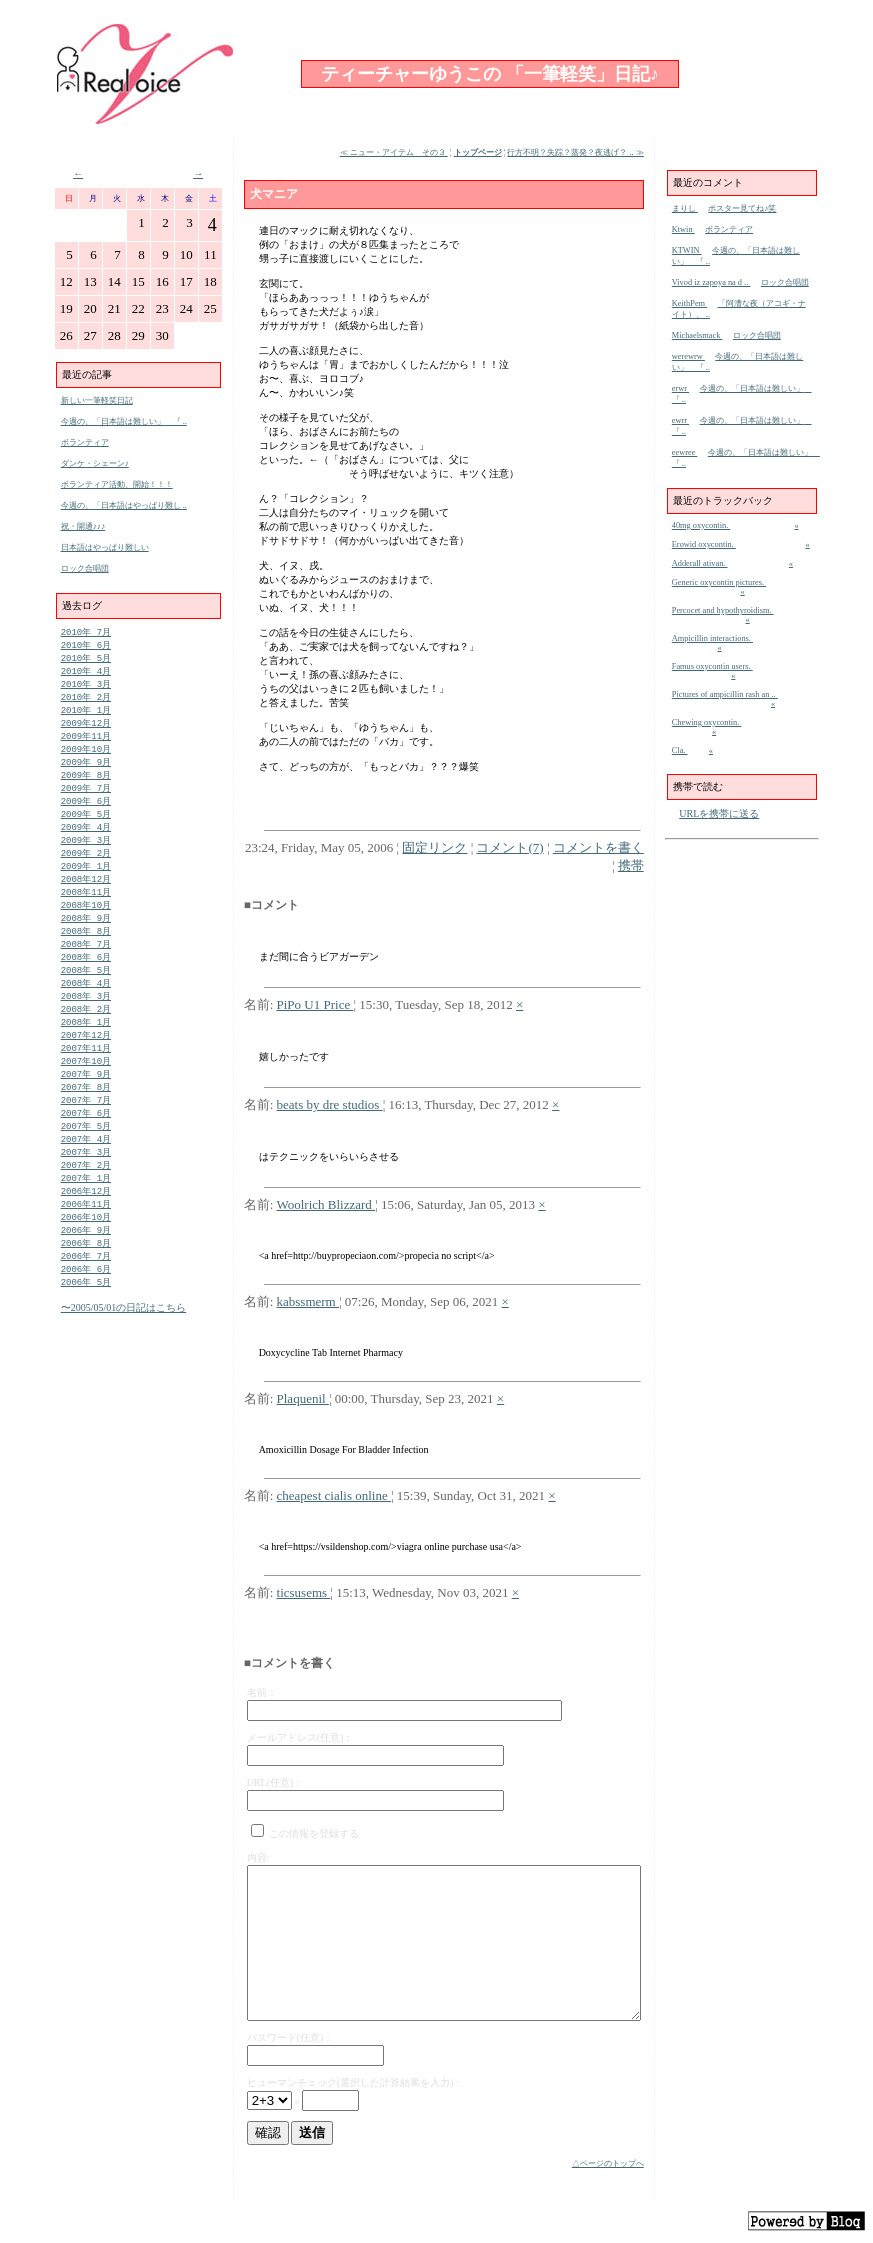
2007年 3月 (86, 1192)
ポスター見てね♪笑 (742, 208)
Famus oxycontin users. (712, 666)
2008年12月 (86, 898)
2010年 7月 (86, 632)
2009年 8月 (86, 786)
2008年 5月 (86, 996)
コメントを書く (598, 847)
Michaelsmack (697, 335)
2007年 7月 (86, 1136)
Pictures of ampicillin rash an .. (725, 694)
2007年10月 (86, 1094)
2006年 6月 (86, 1318)
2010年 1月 (86, 716)
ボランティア (85, 442)
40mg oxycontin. (701, 525)
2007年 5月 (86, 1164)
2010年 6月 (86, 646)
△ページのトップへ (608, 2163)
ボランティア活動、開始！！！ (117, 484)
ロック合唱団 (85, 568)
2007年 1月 (86, 1220)
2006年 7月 (86, 1304)
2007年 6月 (86, 1150)
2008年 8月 (86, 954)
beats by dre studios (330, 1104)
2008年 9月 (86, 940)
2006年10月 (86, 1262)
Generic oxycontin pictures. (719, 582)
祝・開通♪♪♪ (83, 526)
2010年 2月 (86, 702)
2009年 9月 (86, 772)
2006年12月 (86, 1234)
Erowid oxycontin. (704, 544)
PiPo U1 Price (315, 1004)
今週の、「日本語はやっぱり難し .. (124, 505)
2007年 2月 (86, 1206)
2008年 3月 (86, 1024)
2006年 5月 (86, 1332)
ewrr (680, 420)
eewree (685, 452)
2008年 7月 (86, 968)
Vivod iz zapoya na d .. (711, 282)
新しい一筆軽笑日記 (97, 400)
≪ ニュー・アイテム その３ (394, 152)
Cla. (680, 750)
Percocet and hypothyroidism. (723, 610)
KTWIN (687, 250)
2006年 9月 (86, 1276)
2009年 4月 (86, 842)
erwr (680, 388)
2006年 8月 (86, 1290)
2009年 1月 (86, 884)
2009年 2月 (86, 870)
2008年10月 (86, 926)
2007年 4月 (86, 1178)
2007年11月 (86, 1080)
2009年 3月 (86, 856)
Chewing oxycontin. (707, 722)
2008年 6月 (86, 982)
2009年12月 (86, 730)
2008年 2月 (86, 1038)
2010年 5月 (86, 660)
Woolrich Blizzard (326, 1204)
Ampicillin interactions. (712, 638)
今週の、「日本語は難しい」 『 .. (124, 421)
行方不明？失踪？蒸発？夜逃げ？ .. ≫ (575, 152)
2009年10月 (86, 758)
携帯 (631, 865)
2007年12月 (86, 1066)
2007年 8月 (86, 1122)
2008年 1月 (86, 1052)
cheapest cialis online (334, 1495)
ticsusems (304, 1592)
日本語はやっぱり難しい (105, 547)
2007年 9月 (86, 1108)
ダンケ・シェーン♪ (95, 463)
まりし (685, 208)
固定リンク (434, 847)
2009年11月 (86, 744)
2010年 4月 (86, 674)
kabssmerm (308, 1301)
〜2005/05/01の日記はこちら (124, 1358)
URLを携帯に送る (719, 813)
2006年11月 (86, 1248)
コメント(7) (509, 847)
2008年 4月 (86, 1010)
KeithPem (689, 303)
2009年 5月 (86, 828)
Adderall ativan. (700, 563)
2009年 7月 (86, 800)
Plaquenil (303, 1398)
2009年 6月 (86, 814)
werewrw (688, 356)
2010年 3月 (86, 688)
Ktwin (683, 229)
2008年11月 (86, 912)
